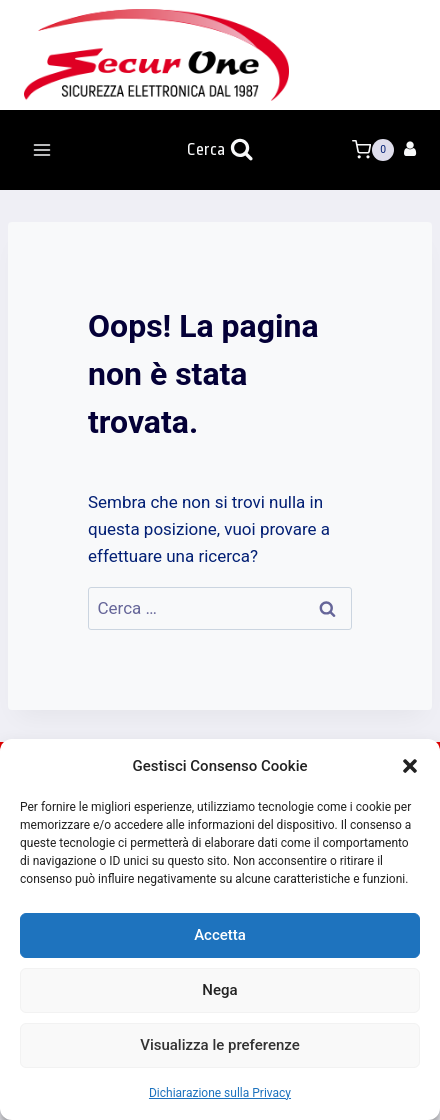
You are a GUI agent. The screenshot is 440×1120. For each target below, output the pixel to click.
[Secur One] (156, 55)
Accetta (220, 935)
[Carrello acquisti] (373, 150)
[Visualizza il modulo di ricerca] (220, 150)
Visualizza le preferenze (220, 1045)
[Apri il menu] (42, 149)
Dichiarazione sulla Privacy (220, 1093)
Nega (219, 990)
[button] (410, 766)
